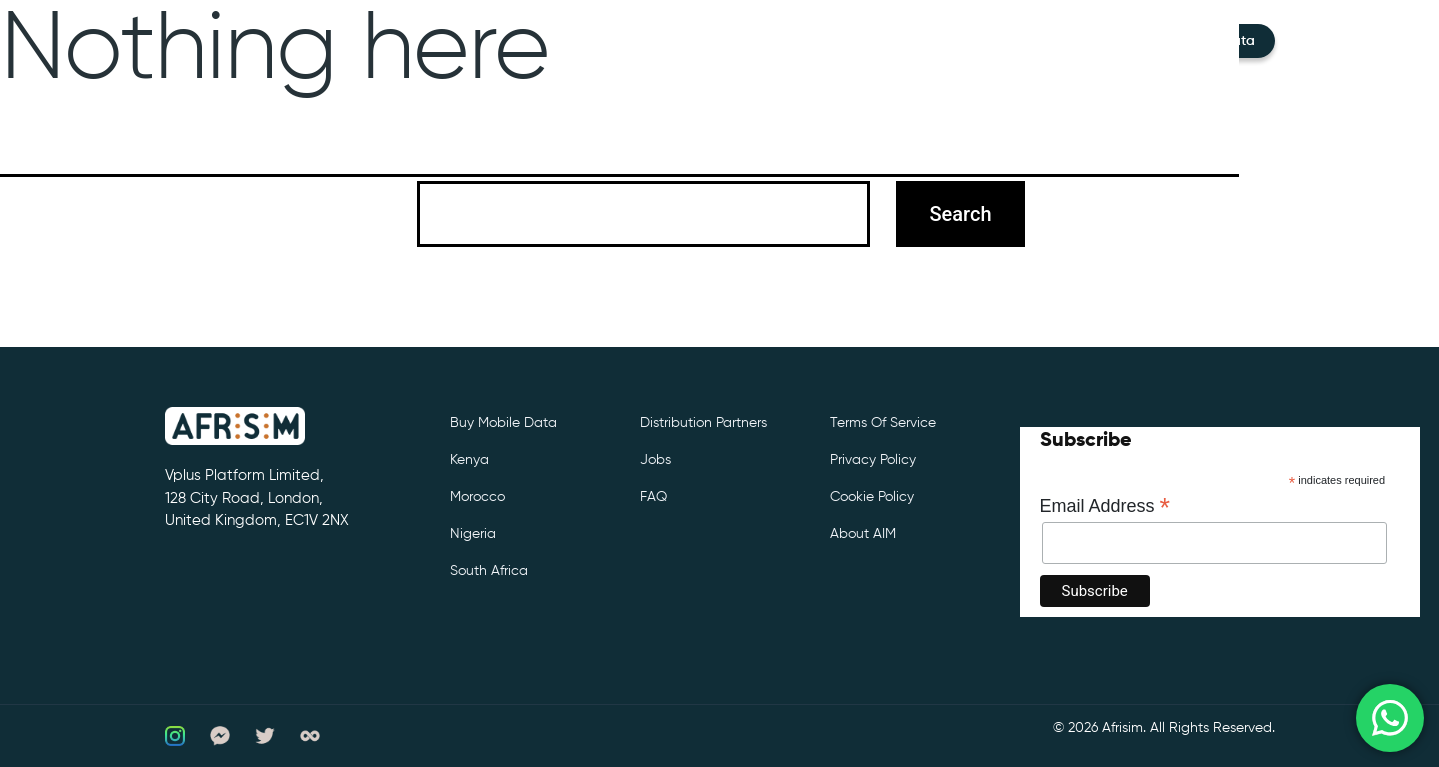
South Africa (489, 571)
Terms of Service (883, 423)
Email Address (1105, 506)
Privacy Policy (873, 460)
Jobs (655, 460)
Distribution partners (703, 423)
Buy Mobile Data (503, 423)
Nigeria (473, 534)
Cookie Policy (872, 497)
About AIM (863, 534)
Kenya (469, 460)
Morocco (477, 497)
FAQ (653, 497)
